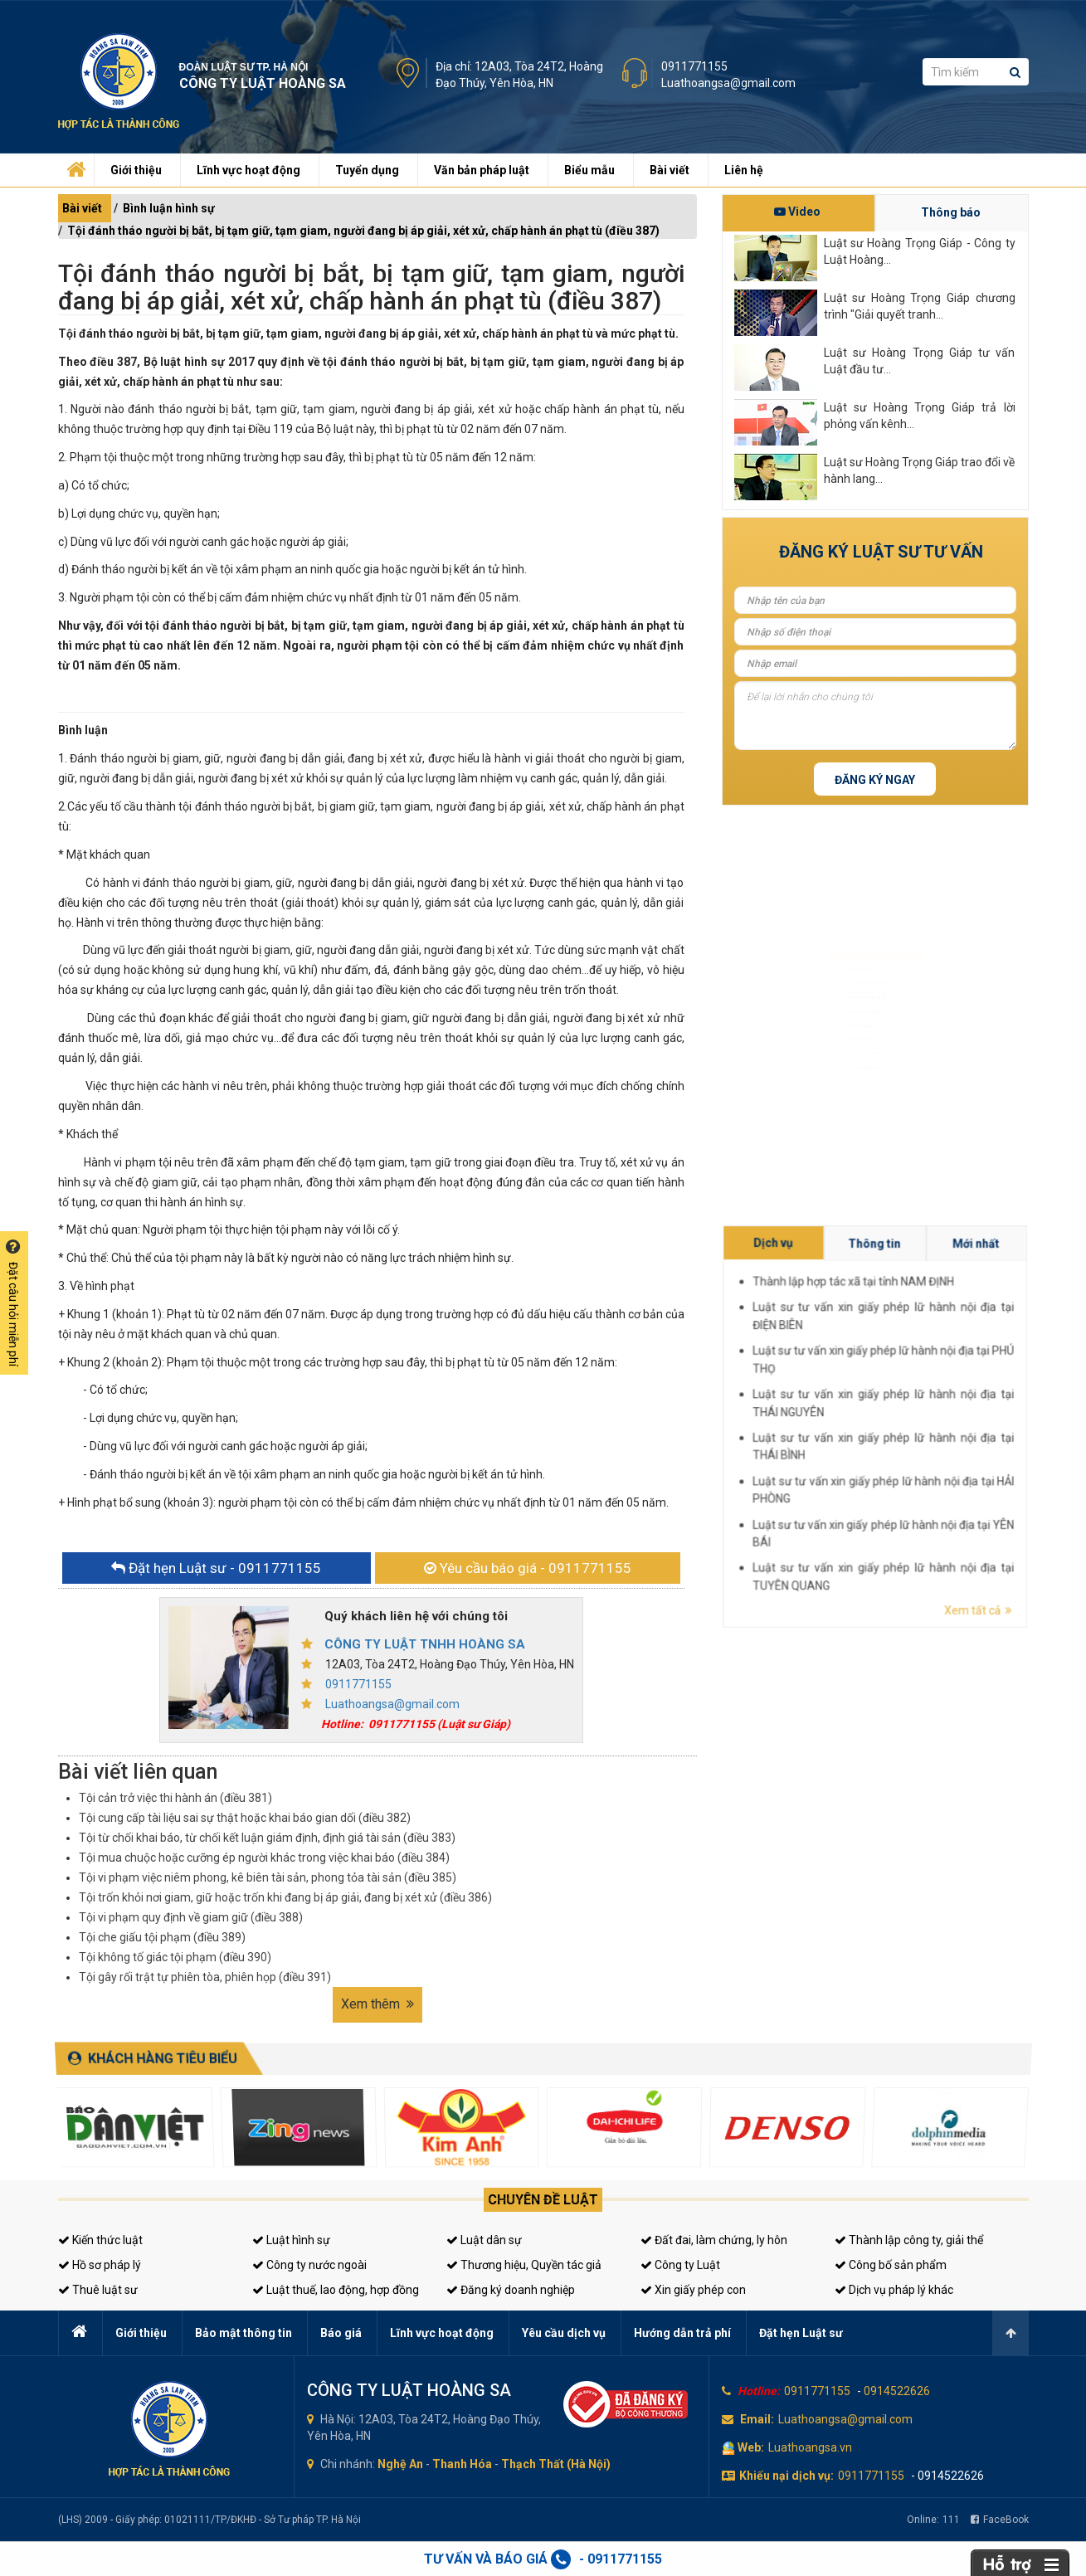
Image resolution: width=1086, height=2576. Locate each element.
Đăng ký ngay (875, 779)
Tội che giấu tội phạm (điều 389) (162, 1937)
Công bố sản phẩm (891, 2265)
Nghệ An (400, 2464)
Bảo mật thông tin (243, 2333)
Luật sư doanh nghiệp (862, 982)
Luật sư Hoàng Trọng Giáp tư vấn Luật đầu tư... (919, 361)
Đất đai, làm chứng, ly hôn (713, 2240)
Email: (757, 2419)
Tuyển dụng (367, 170)
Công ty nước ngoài (309, 2265)
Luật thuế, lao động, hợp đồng (335, 2289)
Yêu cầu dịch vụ (564, 2333)
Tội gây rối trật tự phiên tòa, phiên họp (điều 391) (205, 1977)
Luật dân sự (484, 2240)
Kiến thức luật (100, 2240)
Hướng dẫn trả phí (682, 2333)
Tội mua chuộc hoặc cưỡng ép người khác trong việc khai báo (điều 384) (264, 1857)
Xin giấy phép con (693, 2289)
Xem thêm (377, 2004)
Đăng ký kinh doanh (859, 1009)
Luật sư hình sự (852, 929)
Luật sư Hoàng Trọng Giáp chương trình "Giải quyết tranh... (919, 306)
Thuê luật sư (98, 2289)
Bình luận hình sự (169, 208)
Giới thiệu (136, 170)
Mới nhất (990, 1401)
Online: (933, 2519)
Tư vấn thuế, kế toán (859, 1089)
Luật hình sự (291, 2240)
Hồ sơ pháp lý (99, 2265)
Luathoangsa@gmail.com (728, 83)
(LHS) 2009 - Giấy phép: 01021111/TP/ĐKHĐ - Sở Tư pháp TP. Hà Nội (209, 2519)
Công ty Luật (680, 2265)
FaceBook (1000, 2519)
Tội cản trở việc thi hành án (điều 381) (175, 1797)
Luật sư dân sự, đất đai (863, 955)
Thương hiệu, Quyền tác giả (523, 2265)
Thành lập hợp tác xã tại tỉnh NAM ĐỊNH (973, 1406)
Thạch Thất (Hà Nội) (556, 2464)
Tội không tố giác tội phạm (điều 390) (175, 1957)
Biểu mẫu (589, 170)
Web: (751, 2447)
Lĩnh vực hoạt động (248, 170)
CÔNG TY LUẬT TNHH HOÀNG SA (424, 1644)
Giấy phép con (852, 1062)
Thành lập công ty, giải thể (909, 2240)
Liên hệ (743, 170)
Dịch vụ (963, 1401)
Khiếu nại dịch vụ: (786, 2475)
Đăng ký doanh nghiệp (510, 2289)
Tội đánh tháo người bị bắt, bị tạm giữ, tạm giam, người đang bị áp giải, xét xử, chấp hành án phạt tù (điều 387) (363, 230)
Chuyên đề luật (543, 2200)
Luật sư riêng (849, 1036)
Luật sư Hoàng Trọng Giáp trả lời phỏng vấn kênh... (919, 416)
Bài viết (669, 170)
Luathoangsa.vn (810, 2447)
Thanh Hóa (462, 2464)
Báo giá (341, 2333)
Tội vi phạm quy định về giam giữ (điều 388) (191, 1917)
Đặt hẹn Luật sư (801, 2333)
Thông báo (951, 212)
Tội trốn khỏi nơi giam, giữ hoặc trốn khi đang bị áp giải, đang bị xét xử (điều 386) (285, 1897)
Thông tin (977, 1401)
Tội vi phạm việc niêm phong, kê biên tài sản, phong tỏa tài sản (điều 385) (267, 1877)
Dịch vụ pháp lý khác (894, 2289)
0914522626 (897, 2391)
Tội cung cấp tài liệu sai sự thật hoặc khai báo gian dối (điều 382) (245, 1817)
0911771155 (694, 66)
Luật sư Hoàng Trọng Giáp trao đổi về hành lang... (919, 470)
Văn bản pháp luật (481, 170)
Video (797, 211)
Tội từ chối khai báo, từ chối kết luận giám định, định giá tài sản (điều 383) (267, 1837)
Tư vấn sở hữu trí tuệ (860, 1116)
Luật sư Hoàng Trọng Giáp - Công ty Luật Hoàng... (919, 251)
